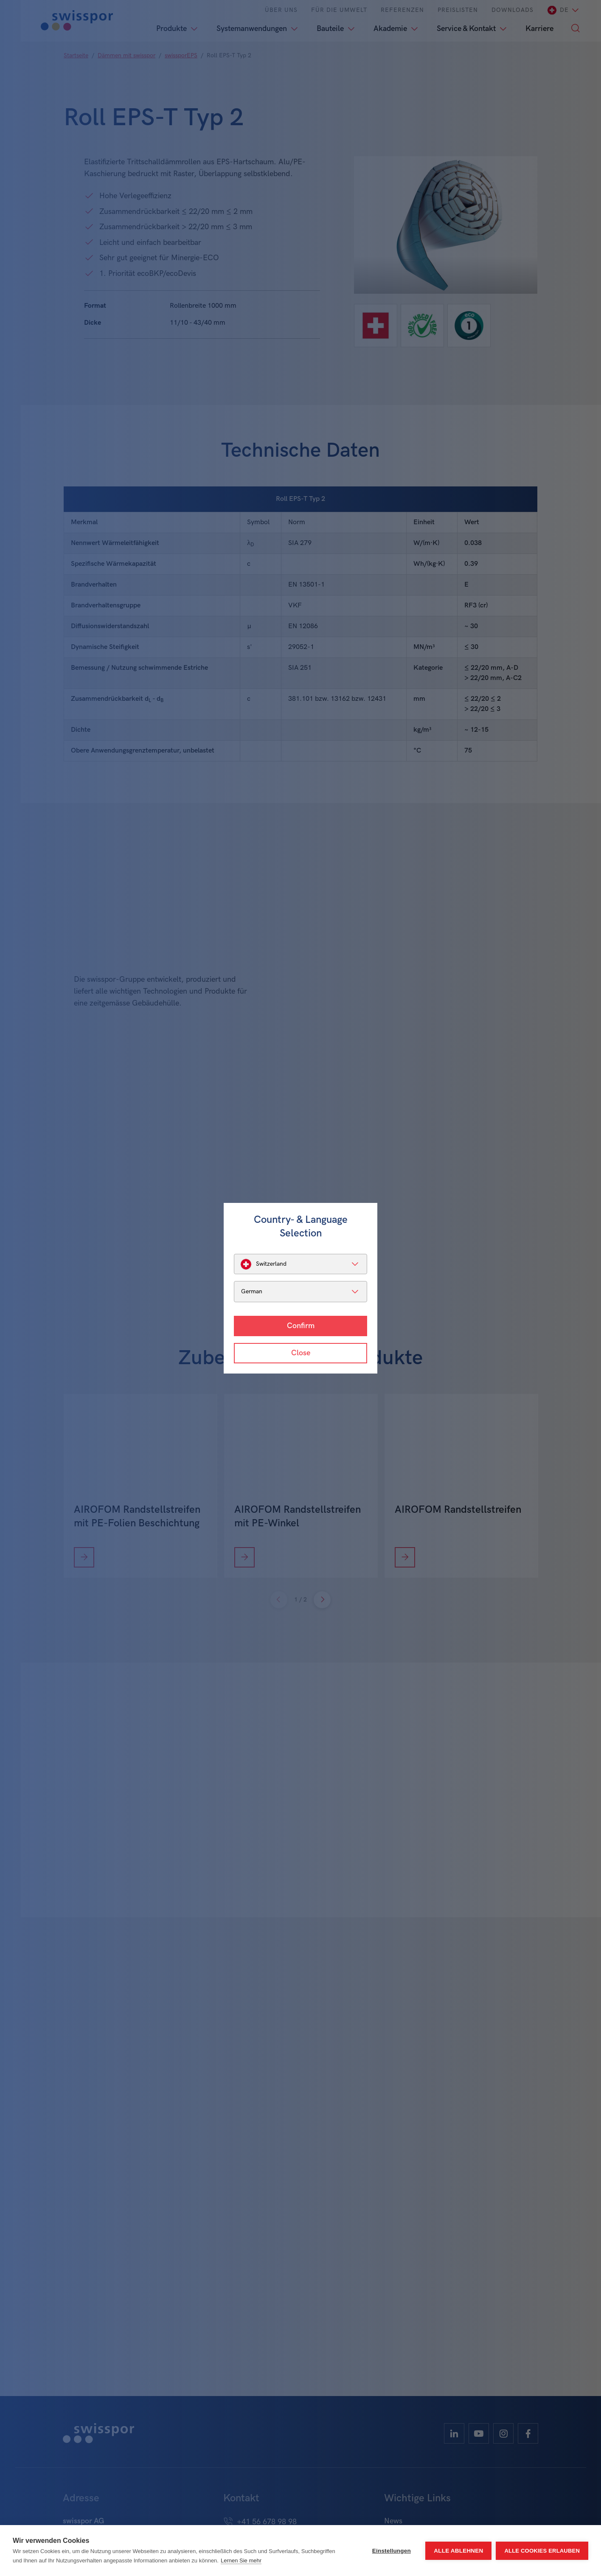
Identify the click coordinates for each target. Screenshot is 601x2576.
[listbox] (300, 1264)
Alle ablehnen (458, 2551)
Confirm (301, 1325)
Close (300, 1352)
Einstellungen (391, 2551)
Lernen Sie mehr (241, 2560)
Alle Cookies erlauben (542, 2551)
